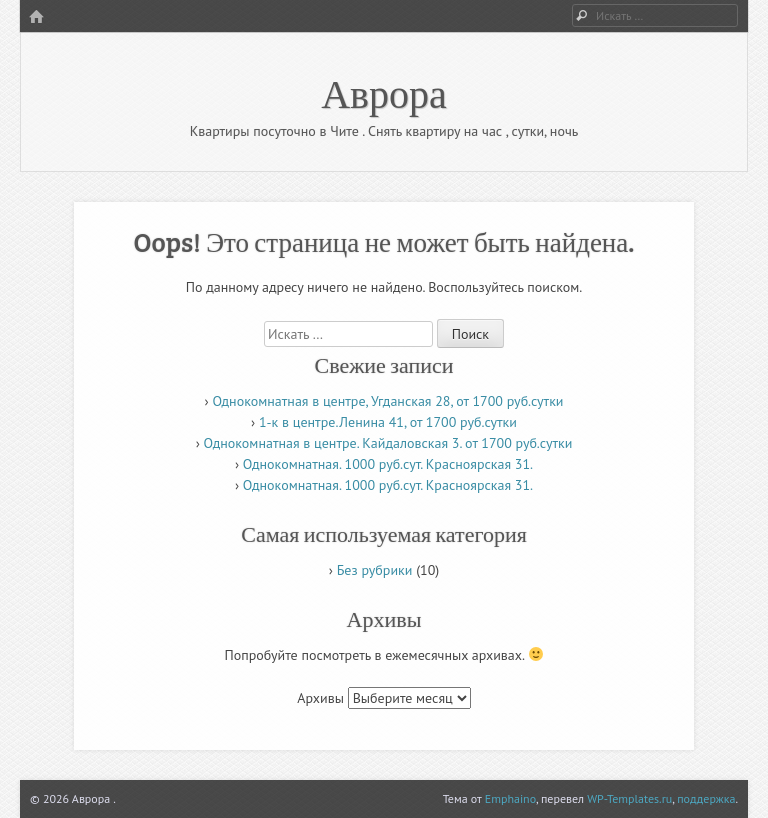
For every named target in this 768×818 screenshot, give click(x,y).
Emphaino (510, 798)
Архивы (320, 698)
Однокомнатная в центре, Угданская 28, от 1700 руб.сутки (387, 401)
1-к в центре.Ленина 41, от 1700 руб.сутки (388, 422)
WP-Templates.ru (629, 798)
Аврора (384, 92)
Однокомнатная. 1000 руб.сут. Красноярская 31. (388, 464)
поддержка (706, 798)
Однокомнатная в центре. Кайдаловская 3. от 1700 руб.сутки (388, 443)
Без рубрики (375, 570)
